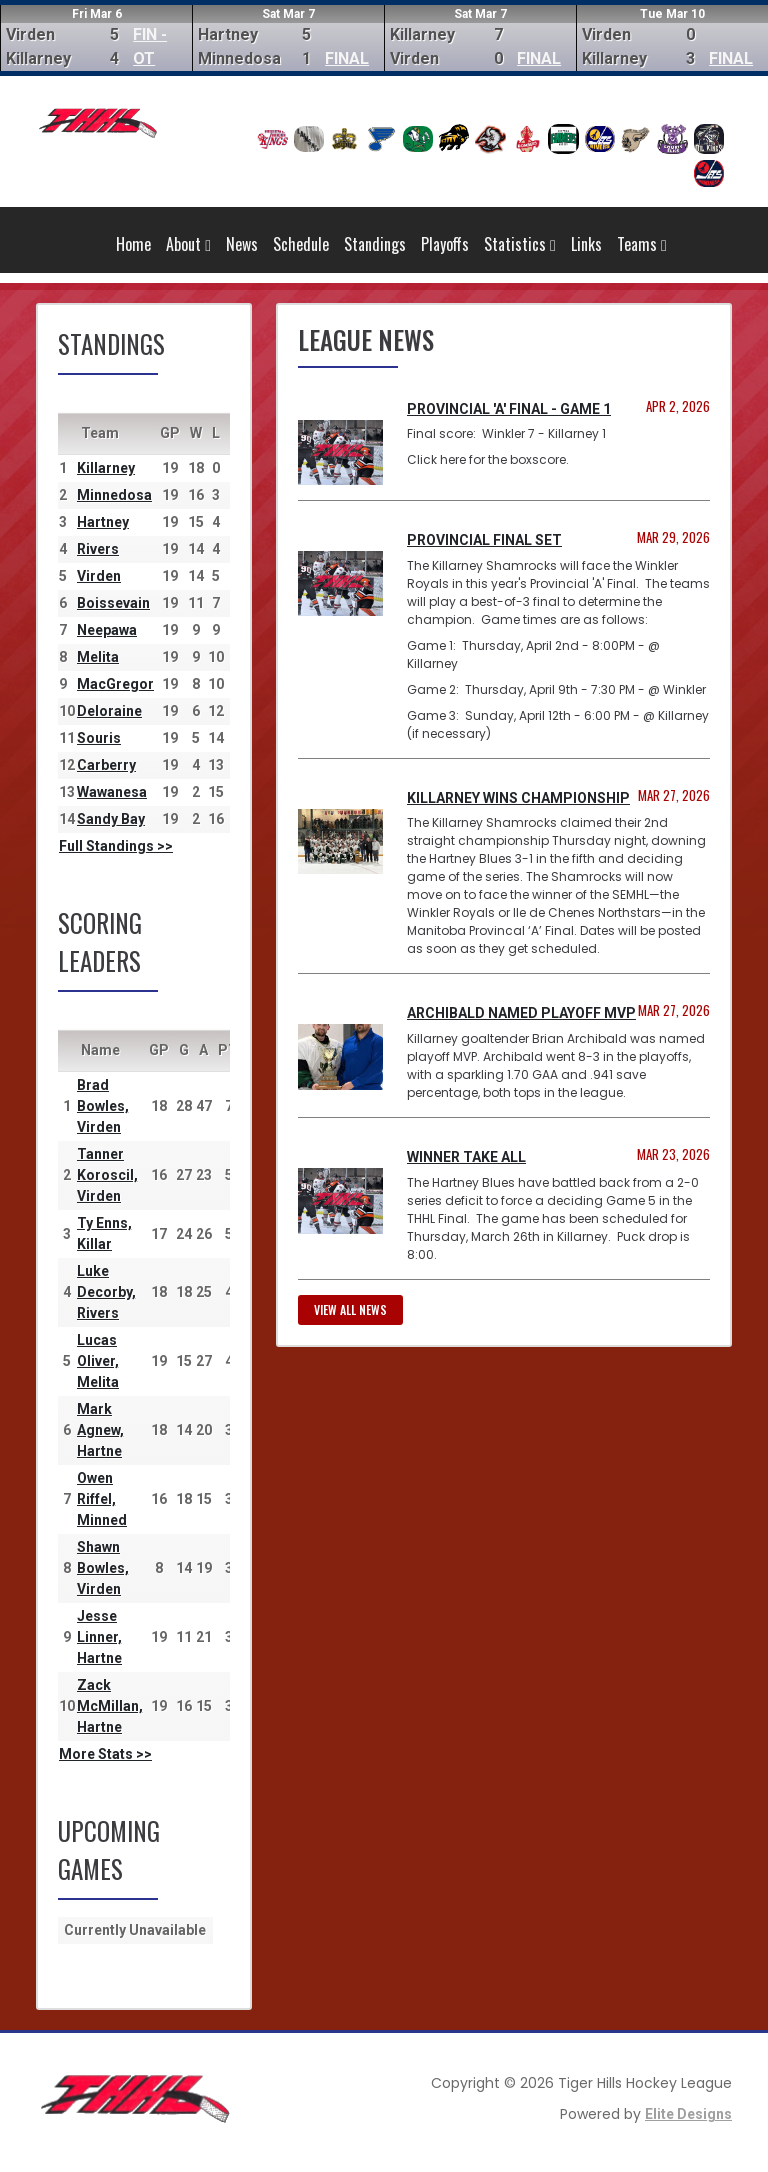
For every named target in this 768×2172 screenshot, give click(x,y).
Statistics (520, 244)
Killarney (106, 468)
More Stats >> (105, 1754)
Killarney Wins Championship (518, 798)
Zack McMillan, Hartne (110, 1706)
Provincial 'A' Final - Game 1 (509, 409)
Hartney (103, 522)
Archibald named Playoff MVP (521, 1013)
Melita (98, 657)
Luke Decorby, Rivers (106, 1292)
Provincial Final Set (484, 540)
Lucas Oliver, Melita (98, 1361)
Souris (99, 738)
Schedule (301, 244)
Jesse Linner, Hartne (99, 1637)
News (242, 244)
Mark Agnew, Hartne (100, 1430)
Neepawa (107, 630)
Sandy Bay (111, 819)
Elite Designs (688, 2114)
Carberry (106, 765)
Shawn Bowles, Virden (103, 1568)
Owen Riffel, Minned (102, 1499)
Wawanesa (112, 792)
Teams (642, 244)
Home (133, 244)
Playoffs (445, 244)
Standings (375, 244)
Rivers (98, 549)
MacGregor (115, 684)
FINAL (347, 58)
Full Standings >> (116, 846)
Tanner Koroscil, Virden (107, 1175)
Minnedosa (114, 495)
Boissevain (113, 603)
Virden (99, 576)
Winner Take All (466, 1157)
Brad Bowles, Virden (103, 1106)
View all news (350, 1309)
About (188, 244)
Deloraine (109, 711)
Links (586, 244)
